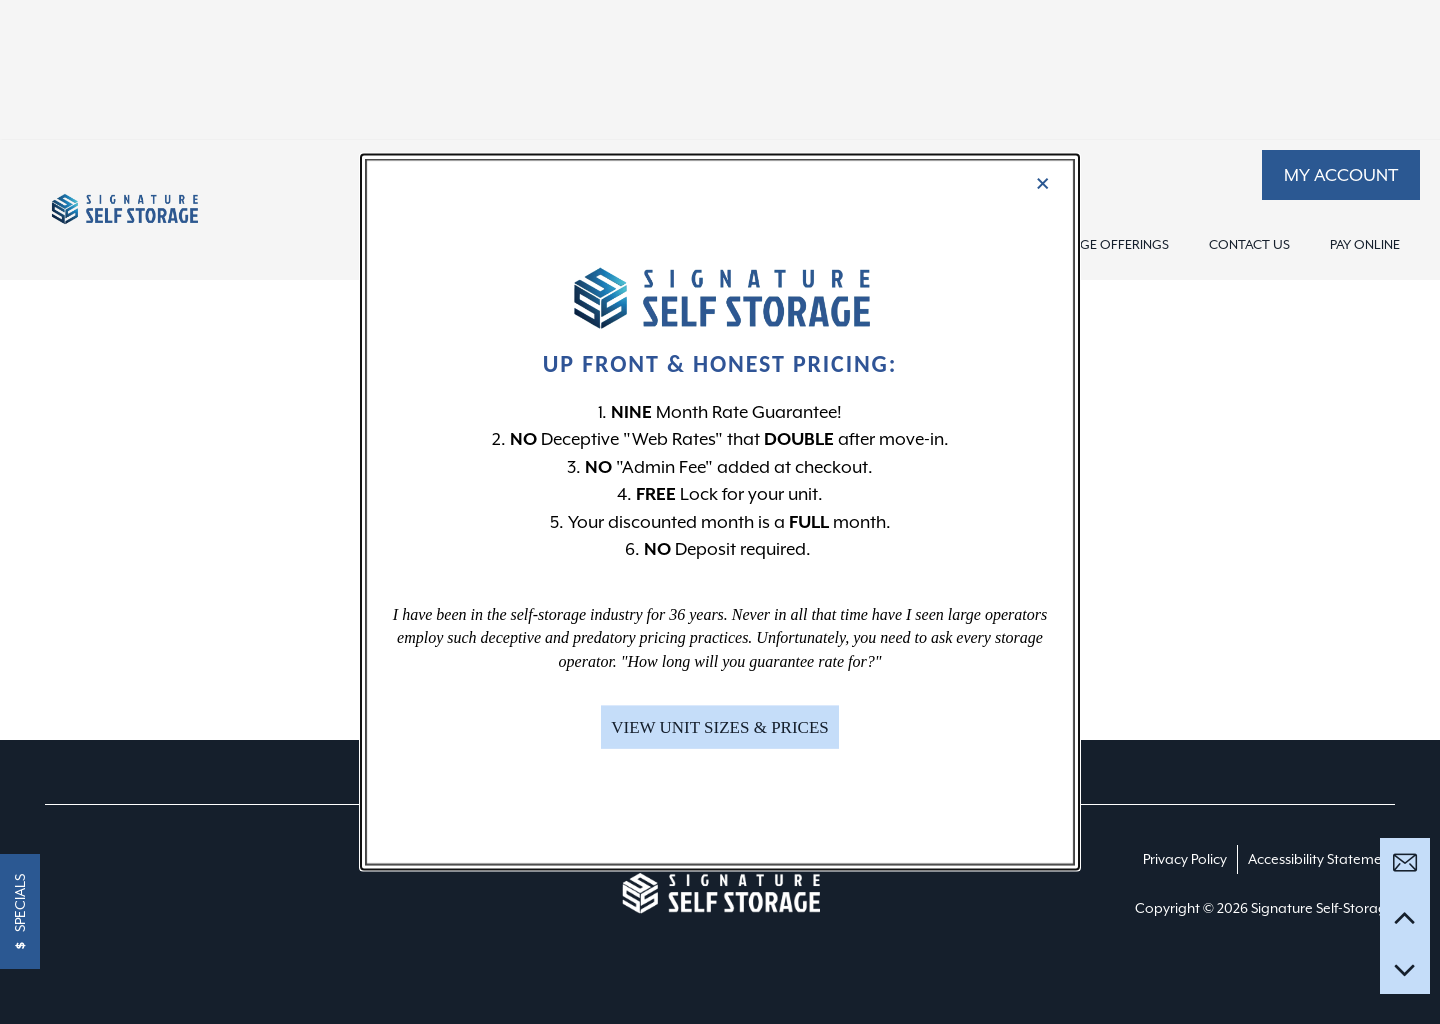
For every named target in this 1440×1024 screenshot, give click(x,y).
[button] (1341, 175)
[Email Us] (1405, 863)
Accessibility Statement (1321, 859)
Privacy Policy (1185, 859)
